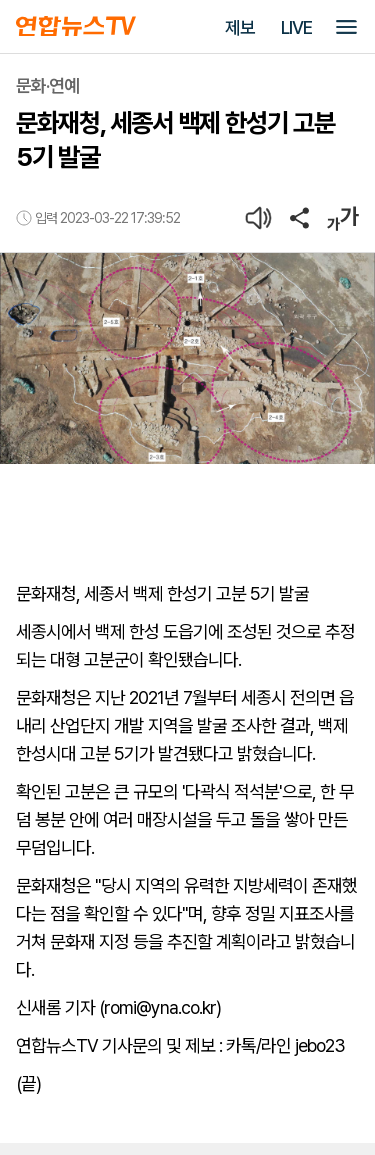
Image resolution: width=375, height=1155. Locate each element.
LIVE (296, 27)
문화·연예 (47, 85)
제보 (240, 27)
